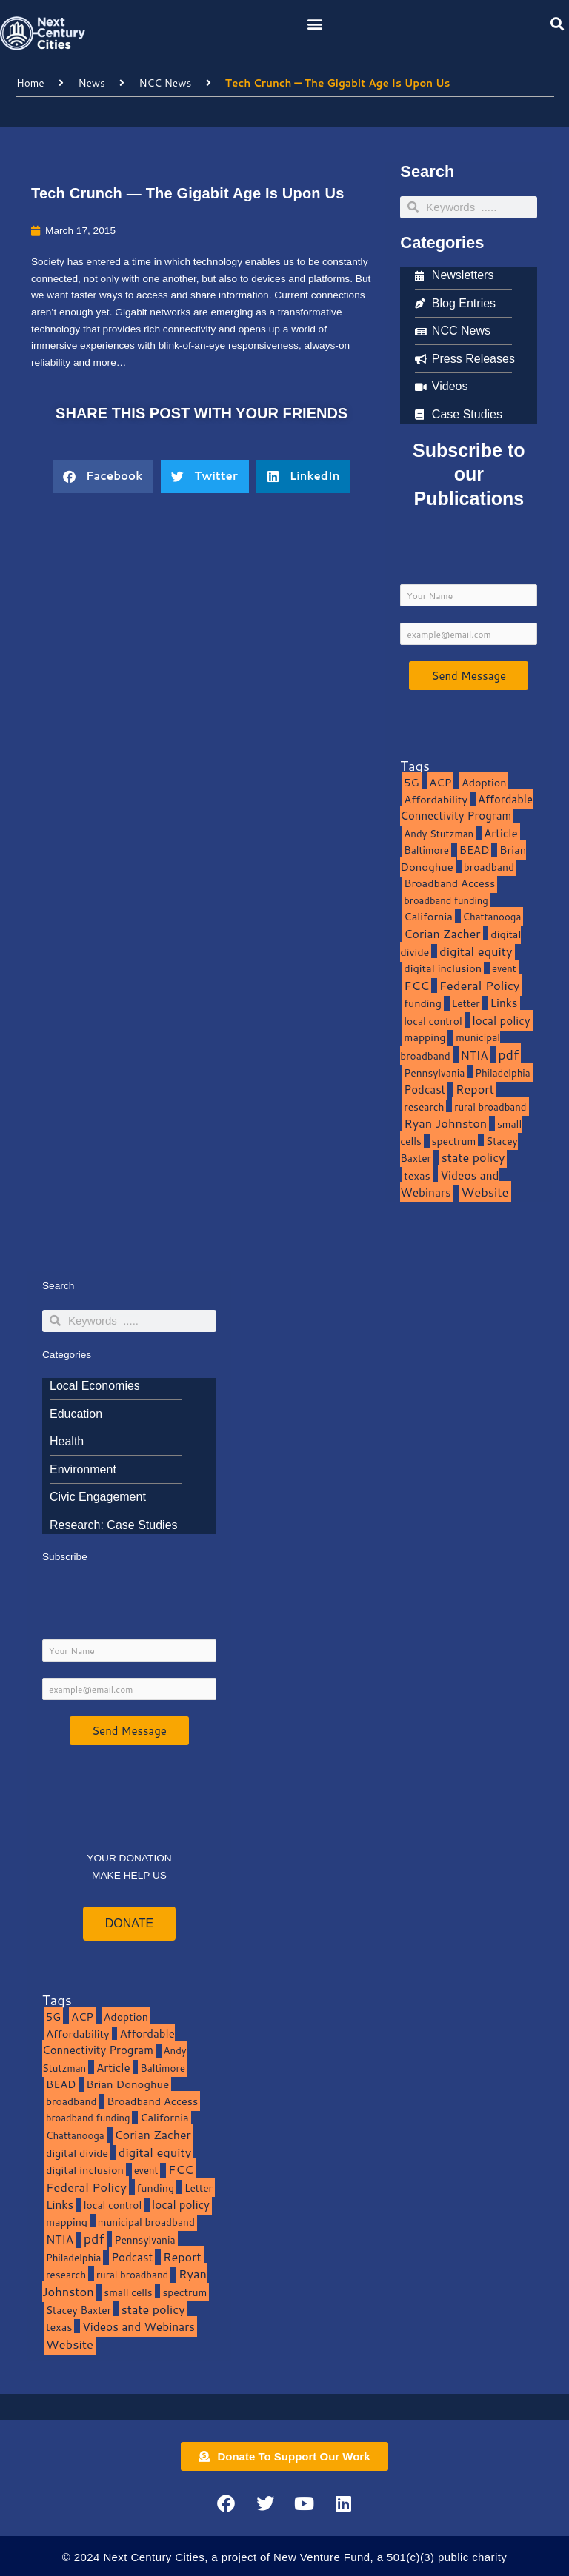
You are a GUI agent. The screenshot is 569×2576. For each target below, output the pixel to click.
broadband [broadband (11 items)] (489, 867)
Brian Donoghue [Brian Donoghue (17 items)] (127, 2084)
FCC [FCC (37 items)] (416, 985)
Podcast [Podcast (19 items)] (424, 1089)
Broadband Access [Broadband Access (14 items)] (449, 883)
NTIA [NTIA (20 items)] (474, 1055)
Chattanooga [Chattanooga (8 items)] (492, 916)
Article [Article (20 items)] (501, 833)
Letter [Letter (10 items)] (466, 1003)
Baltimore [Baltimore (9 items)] (426, 850)
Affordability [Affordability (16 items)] (435, 799)
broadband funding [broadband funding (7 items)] (446, 900)
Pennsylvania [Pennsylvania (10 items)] (434, 1072)
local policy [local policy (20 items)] (501, 1020)
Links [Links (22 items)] (503, 1002)
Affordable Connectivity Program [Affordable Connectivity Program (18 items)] (466, 808)
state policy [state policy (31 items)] (473, 1156)
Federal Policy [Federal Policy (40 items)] (479, 985)
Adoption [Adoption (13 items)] (484, 782)
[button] (315, 23)
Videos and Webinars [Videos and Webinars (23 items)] (449, 1184)
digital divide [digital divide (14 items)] (77, 2153)
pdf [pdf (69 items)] (508, 1054)
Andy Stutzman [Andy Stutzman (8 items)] (438, 833)
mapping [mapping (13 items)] (424, 1037)
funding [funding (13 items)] (423, 1003)
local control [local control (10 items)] (433, 1021)
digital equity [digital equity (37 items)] (476, 951)
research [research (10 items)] (424, 1107)
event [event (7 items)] (504, 968)
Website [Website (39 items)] (485, 1191)
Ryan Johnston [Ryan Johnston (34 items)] (445, 1122)
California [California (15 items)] (428, 916)
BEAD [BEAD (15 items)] (474, 849)
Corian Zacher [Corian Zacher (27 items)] (442, 934)
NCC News (165, 83)
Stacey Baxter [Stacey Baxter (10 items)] (78, 2310)
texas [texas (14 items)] (417, 1175)
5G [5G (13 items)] (411, 782)
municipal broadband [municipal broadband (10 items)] (450, 1046)
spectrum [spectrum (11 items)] (454, 1141)
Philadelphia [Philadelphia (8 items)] (502, 1072)
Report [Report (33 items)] (475, 1088)
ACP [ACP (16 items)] (440, 782)
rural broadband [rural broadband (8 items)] (490, 1107)
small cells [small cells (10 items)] (128, 2292)
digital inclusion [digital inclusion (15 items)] (443, 968)
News (91, 83)
